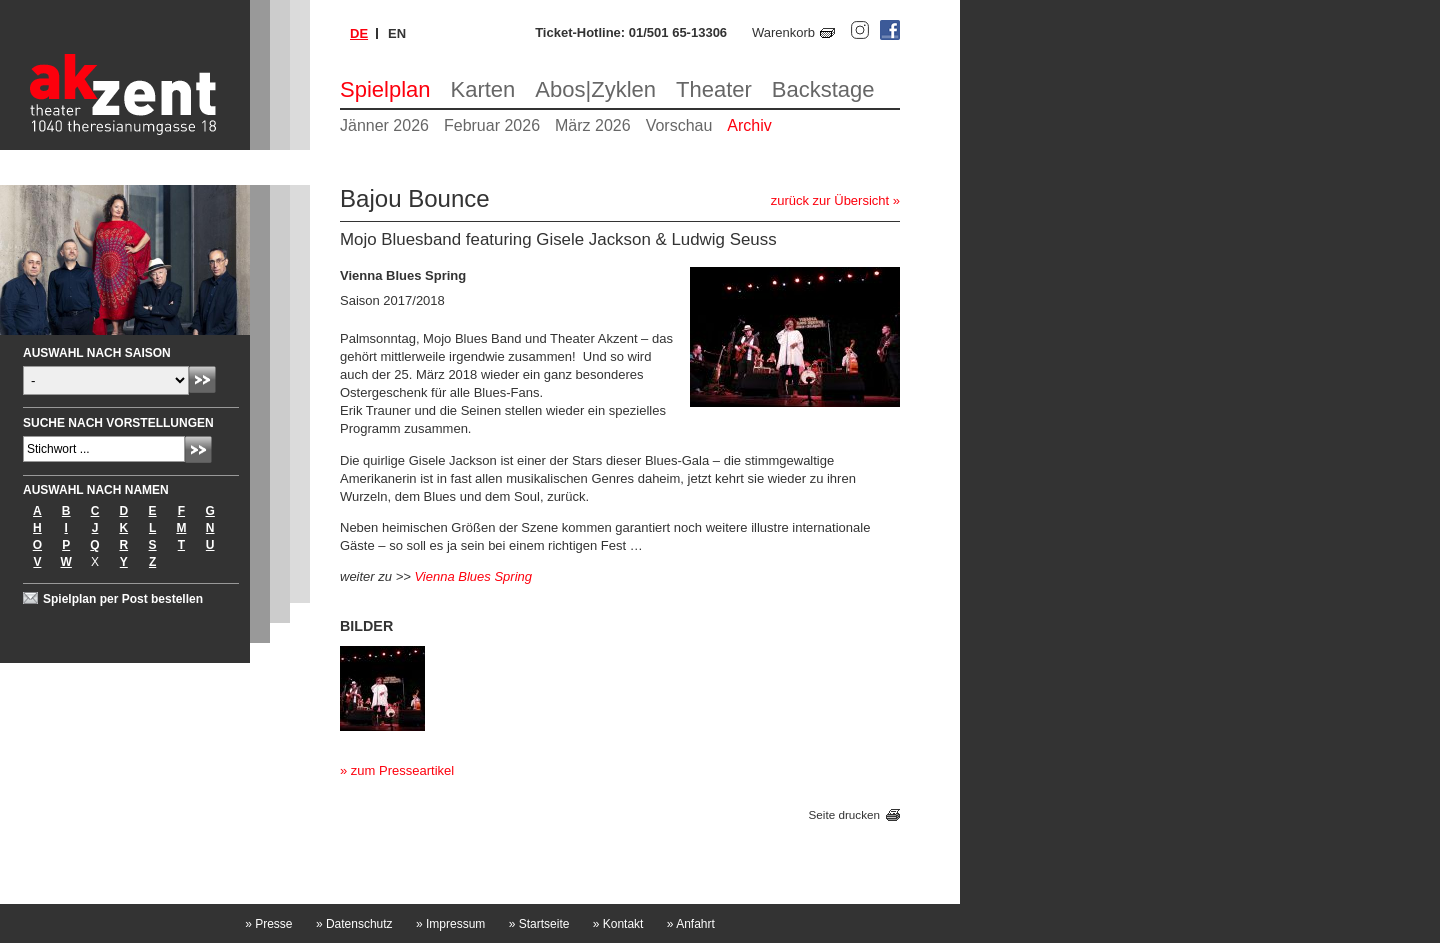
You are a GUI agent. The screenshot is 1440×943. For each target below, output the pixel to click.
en (397, 33)
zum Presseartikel (402, 770)
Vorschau (679, 125)
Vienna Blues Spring (473, 576)
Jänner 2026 (384, 125)
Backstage (823, 89)
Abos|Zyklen (595, 89)
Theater (714, 89)
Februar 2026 (492, 125)
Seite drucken (844, 814)
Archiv (749, 125)
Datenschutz (354, 924)
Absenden (202, 379)
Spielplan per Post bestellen (123, 599)
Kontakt (618, 924)
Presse (268, 924)
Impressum (450, 924)
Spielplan (385, 89)
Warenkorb (783, 32)
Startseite (539, 924)
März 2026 (593, 125)
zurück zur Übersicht (830, 200)
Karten (483, 89)
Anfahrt (691, 924)
